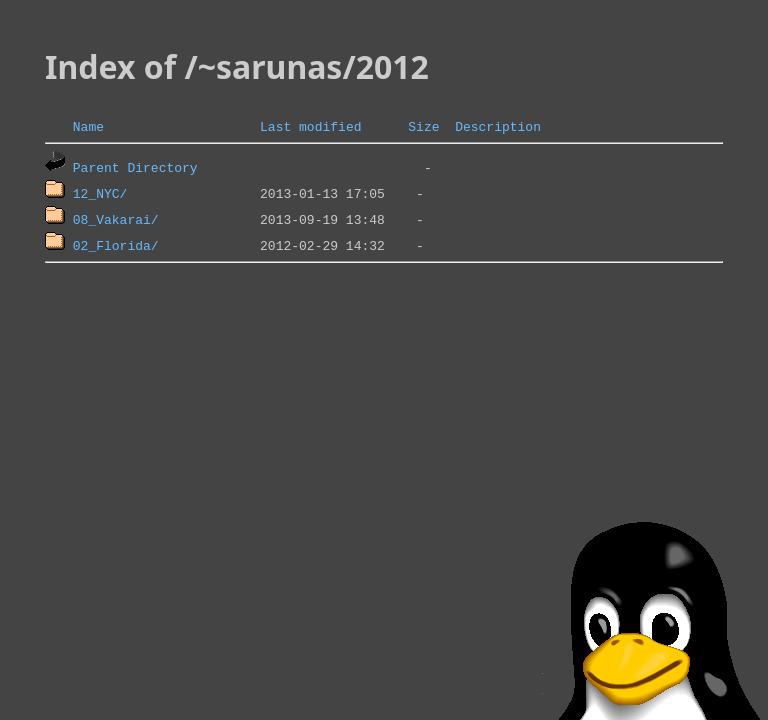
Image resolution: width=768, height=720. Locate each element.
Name (88, 126)
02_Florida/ (116, 245)
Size (423, 126)
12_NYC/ (100, 193)
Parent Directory (135, 167)
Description (498, 126)
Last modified (310, 126)
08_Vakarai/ (116, 219)
